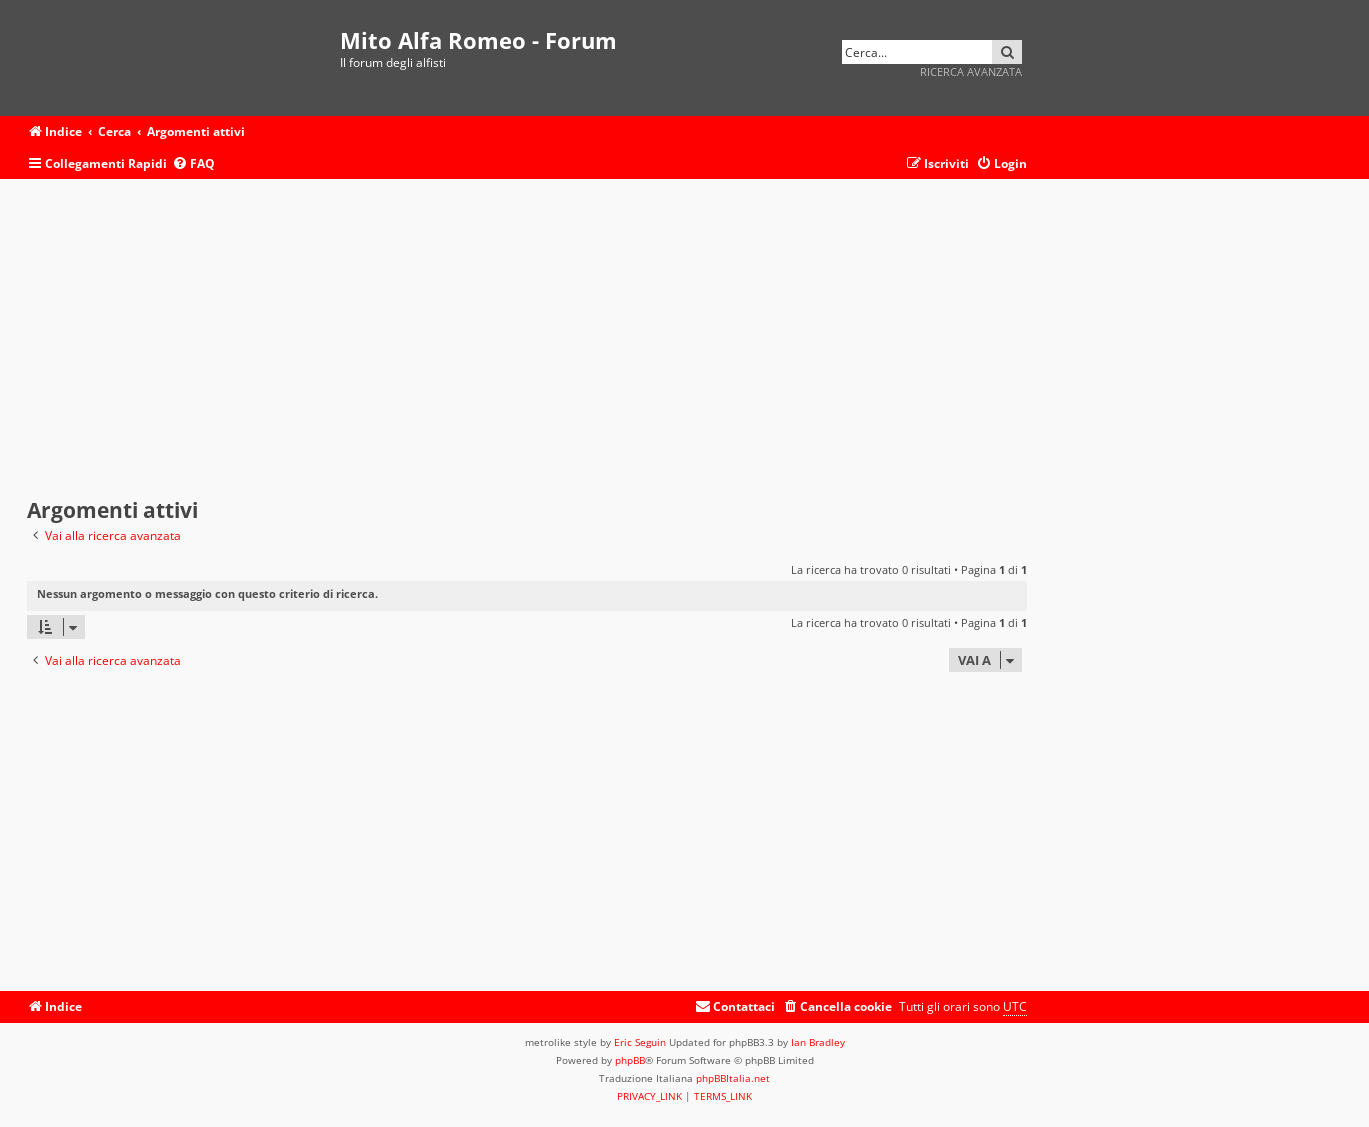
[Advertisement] (527, 339)
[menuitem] (193, 164)
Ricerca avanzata (971, 71)
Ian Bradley (818, 1042)
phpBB (630, 1060)
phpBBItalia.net (733, 1078)
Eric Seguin (640, 1042)
